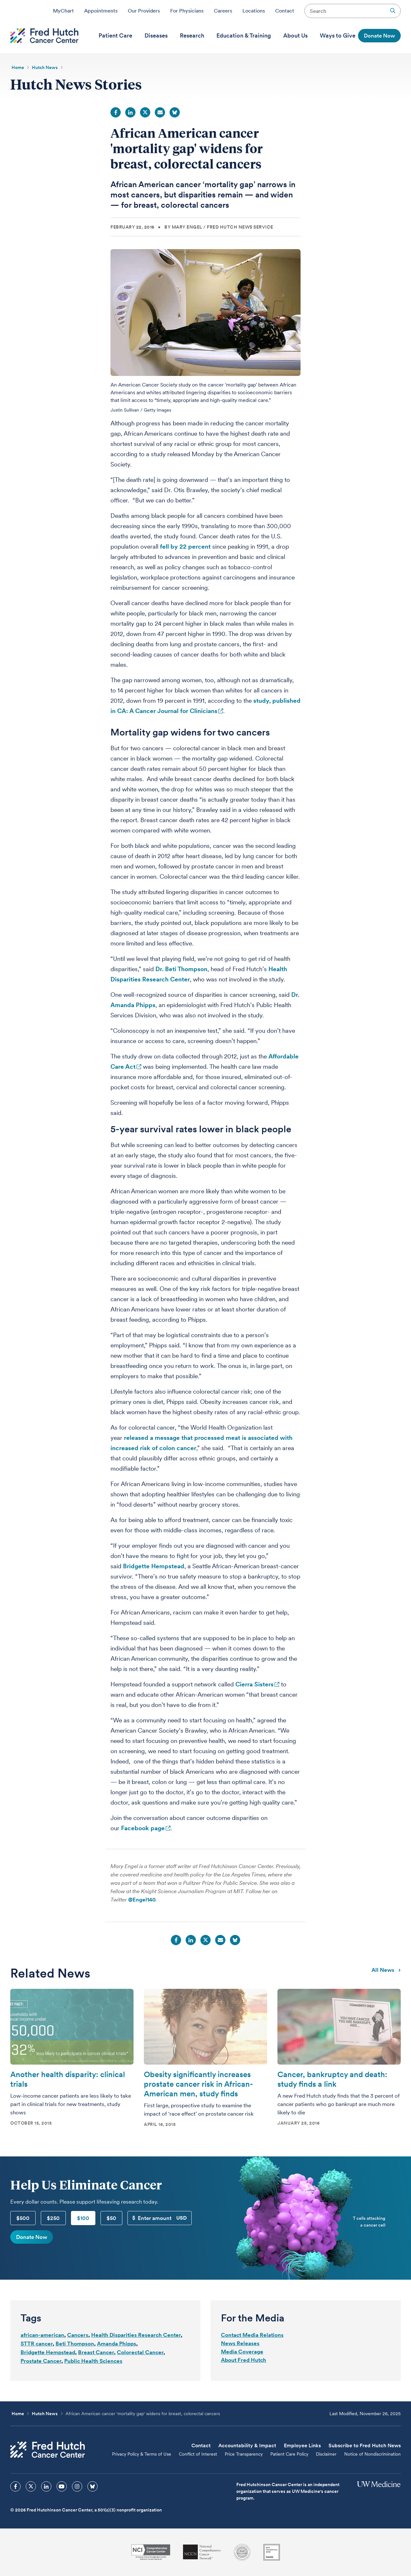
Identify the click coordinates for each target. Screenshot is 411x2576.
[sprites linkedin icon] (46, 2486)
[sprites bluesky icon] (92, 2486)
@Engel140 (142, 1899)
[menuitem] (115, 36)
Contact (284, 10)
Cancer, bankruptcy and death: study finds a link (332, 2079)
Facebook (115, 112)
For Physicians (187, 10)
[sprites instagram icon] (77, 2486)
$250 (53, 2218)
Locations (253, 10)
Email (160, 112)
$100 (83, 2218)
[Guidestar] (271, 2552)
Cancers (77, 2335)
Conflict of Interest (198, 2454)
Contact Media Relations (252, 2335)
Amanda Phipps (116, 2343)
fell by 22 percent (185, 546)
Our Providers (144, 10)
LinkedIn (130, 112)
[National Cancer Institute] (150, 2552)
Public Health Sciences (93, 2361)
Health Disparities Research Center (136, 2335)
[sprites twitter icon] (31, 2486)
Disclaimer (326, 2454)
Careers (223, 10)
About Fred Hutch (243, 2360)
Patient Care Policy (289, 2454)
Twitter (145, 112)
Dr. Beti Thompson (181, 969)
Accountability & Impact (247, 2445)
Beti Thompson (75, 2343)
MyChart (63, 10)
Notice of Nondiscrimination (372, 2454)
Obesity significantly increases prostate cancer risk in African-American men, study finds (198, 2084)
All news (386, 1969)
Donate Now (31, 2237)
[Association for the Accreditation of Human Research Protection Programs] (242, 2552)
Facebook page (143, 1828)
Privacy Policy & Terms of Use (141, 2454)
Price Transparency (244, 2454)
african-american (42, 2335)
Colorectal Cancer (140, 2352)
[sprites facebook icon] (15, 2486)
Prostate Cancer (41, 2361)
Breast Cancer (96, 2352)
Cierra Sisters (254, 1684)
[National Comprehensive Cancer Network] (202, 2552)
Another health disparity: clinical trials (67, 2079)
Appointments (101, 10)
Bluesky (175, 112)
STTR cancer (37, 2343)
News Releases (240, 2343)
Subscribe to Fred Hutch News (364, 2445)
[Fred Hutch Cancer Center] (47, 2449)
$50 (111, 2218)
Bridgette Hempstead (153, 1566)
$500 (23, 2218)
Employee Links (302, 2445)
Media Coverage (242, 2351)
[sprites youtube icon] (62, 2486)
